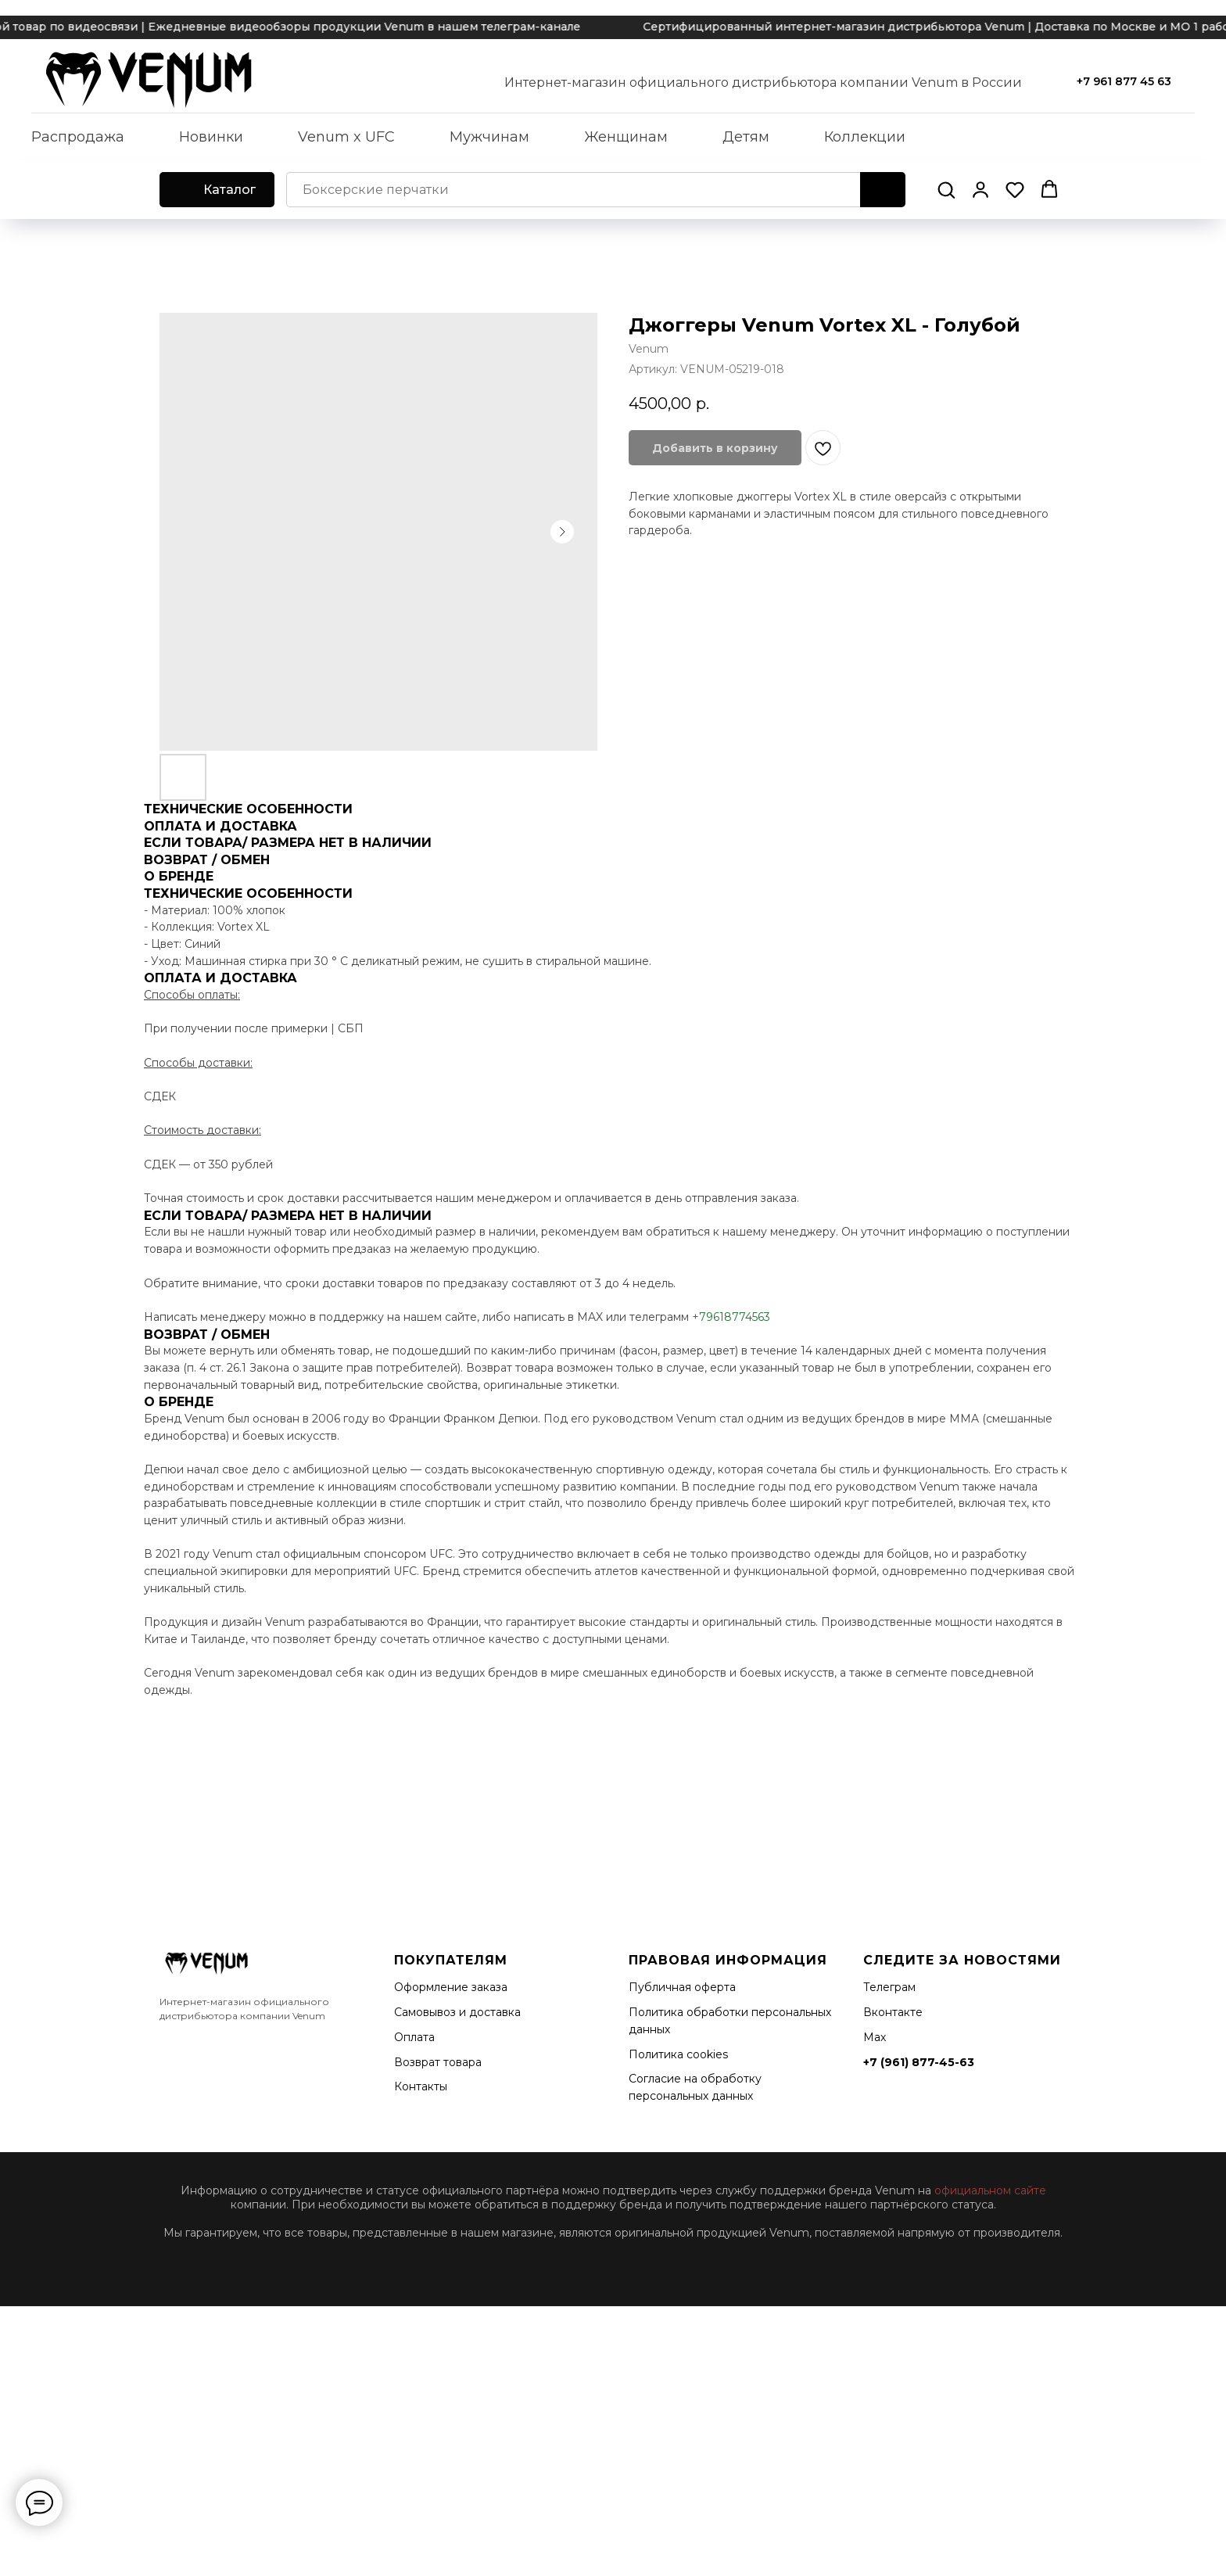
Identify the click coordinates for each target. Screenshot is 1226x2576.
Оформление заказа (450, 1987)
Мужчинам (489, 136)
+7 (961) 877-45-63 (918, 2062)
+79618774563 (731, 1317)
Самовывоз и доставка (457, 2012)
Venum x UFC (346, 136)
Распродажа (77, 136)
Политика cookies (678, 2054)
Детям (745, 136)
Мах (874, 2037)
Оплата (414, 2037)
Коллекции (864, 136)
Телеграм (889, 1987)
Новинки (211, 136)
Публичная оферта (682, 1987)
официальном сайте (990, 2190)
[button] (946, 189)
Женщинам (626, 136)
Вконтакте (893, 2012)
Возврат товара (438, 2062)
